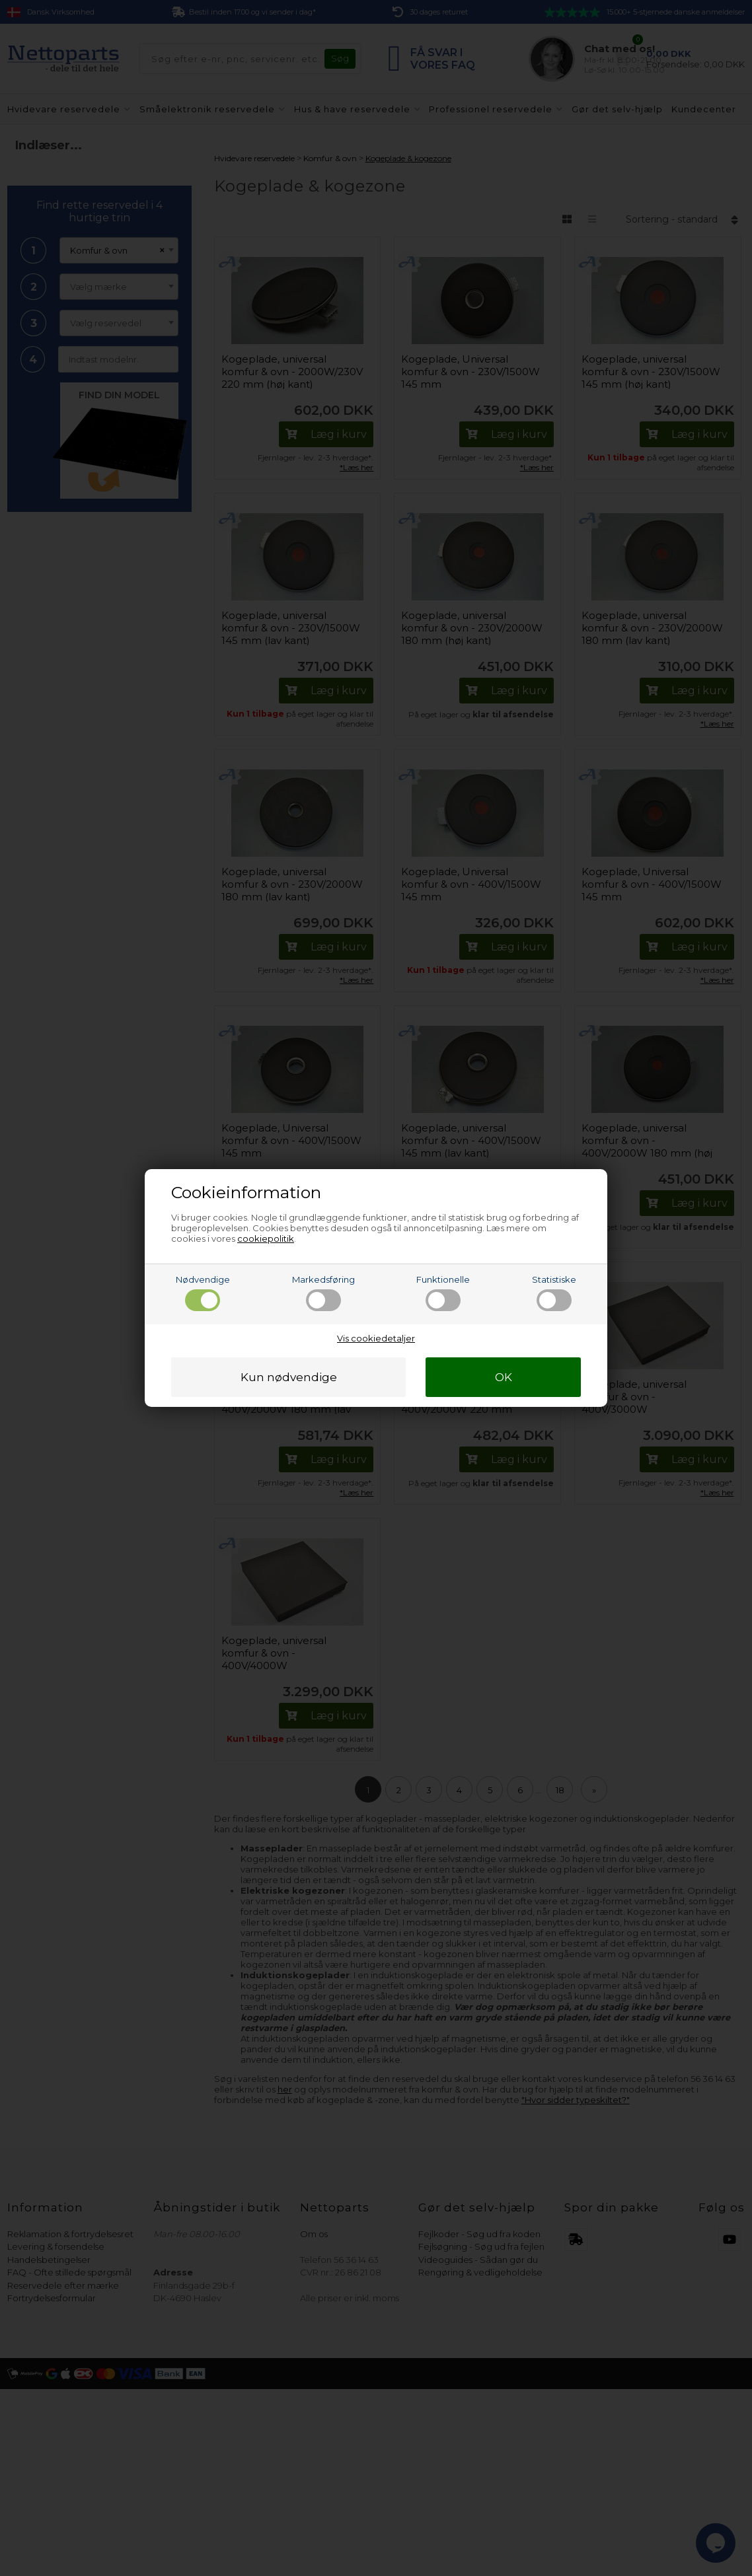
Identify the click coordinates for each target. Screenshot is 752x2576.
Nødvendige (203, 1292)
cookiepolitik (265, 1238)
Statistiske (554, 1292)
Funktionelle (443, 1292)
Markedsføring (323, 1292)
